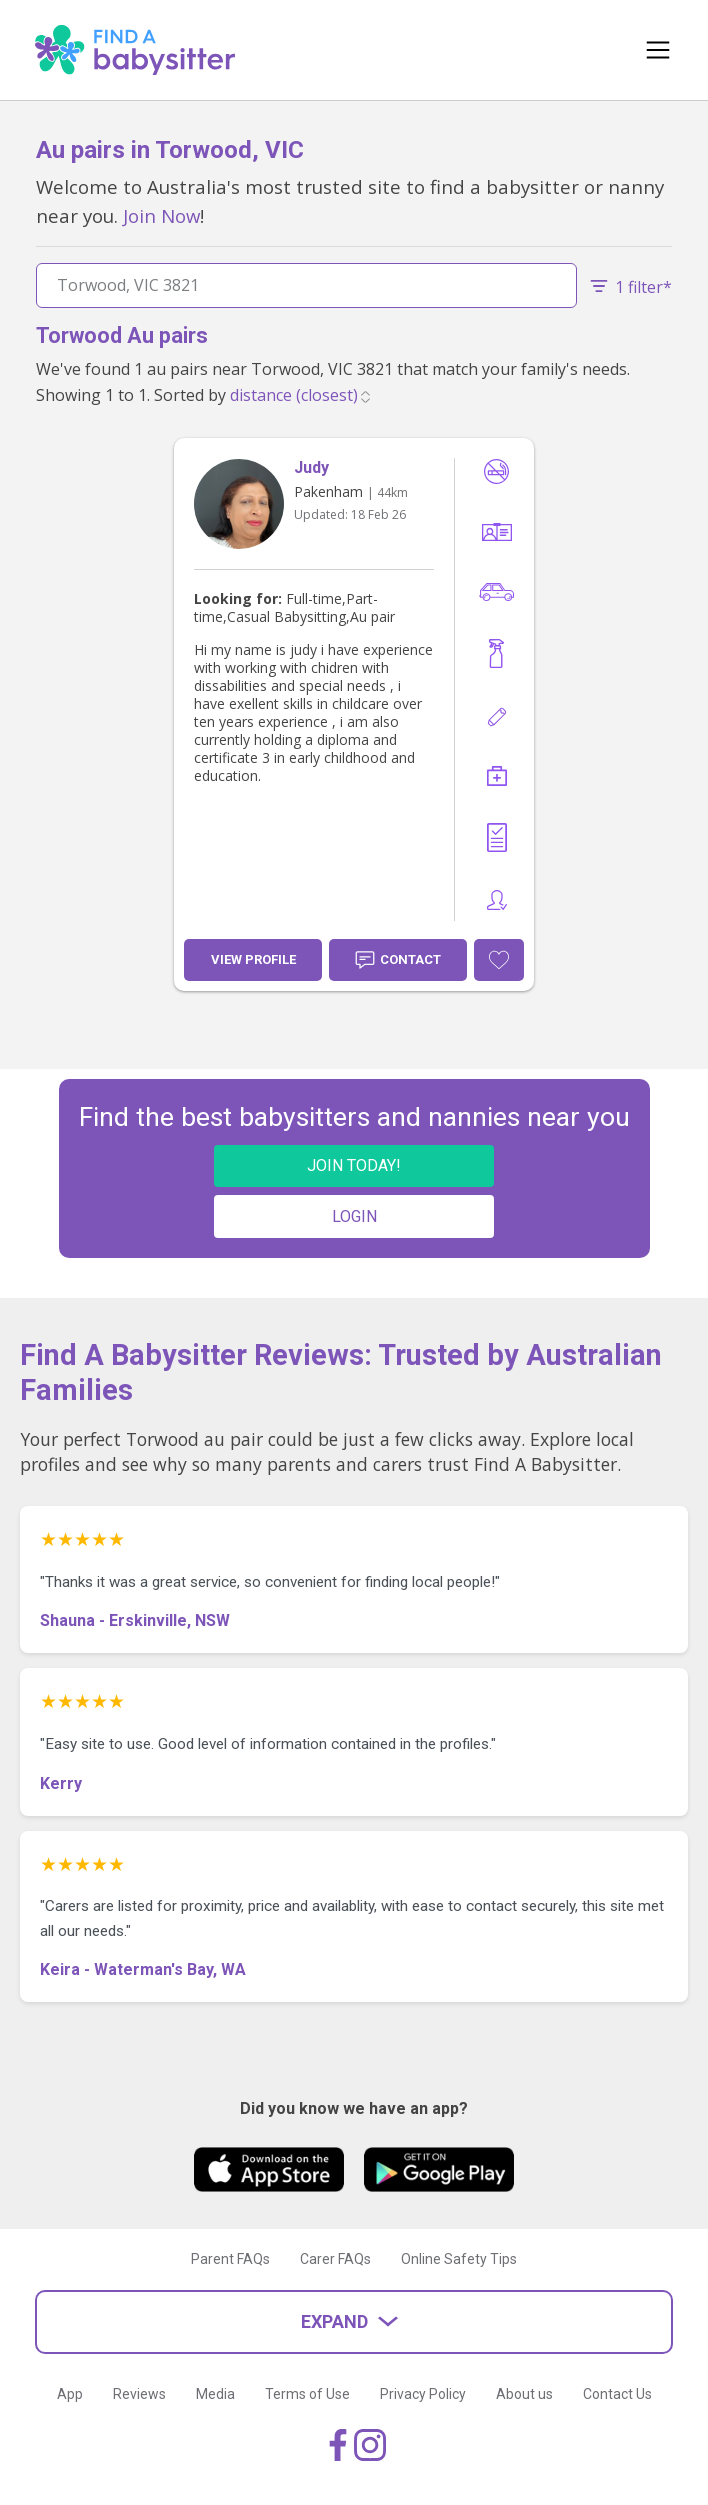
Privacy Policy (423, 2394)
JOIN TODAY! (354, 1165)
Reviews (139, 2394)
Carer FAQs (335, 2259)
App (70, 2394)
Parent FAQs (230, 2259)
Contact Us (617, 2394)
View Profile (253, 959)
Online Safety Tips (459, 2259)
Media (215, 2394)
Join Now (161, 215)
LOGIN (354, 1216)
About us (524, 2394)
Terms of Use (307, 2394)
